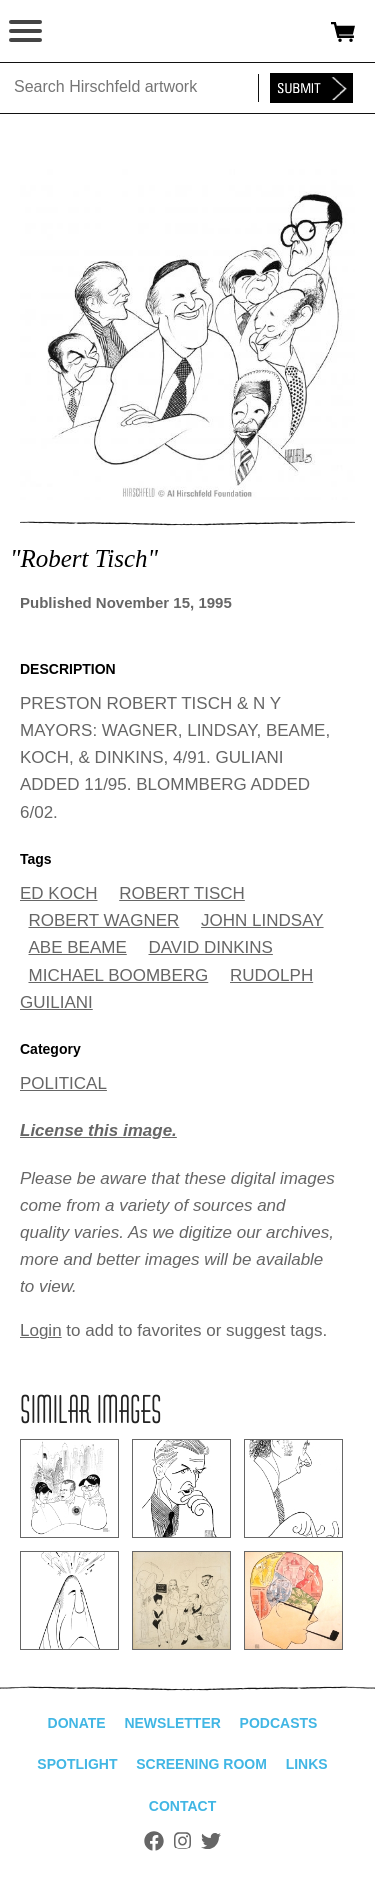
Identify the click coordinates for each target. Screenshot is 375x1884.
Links (307, 1764)
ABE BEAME (78, 947)
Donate (77, 1723)
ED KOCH (58, 893)
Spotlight (77, 1764)
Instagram (182, 1841)
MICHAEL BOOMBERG (119, 975)
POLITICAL (63, 1083)
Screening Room (201, 1764)
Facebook (154, 1841)
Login (41, 1330)
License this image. (98, 1130)
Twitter (211, 1841)
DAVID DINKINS (211, 947)
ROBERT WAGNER (104, 920)
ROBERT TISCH (182, 893)
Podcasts (279, 1723)
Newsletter (172, 1723)
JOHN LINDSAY (262, 920)
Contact (182, 1806)
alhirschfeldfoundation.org (85, 32)
